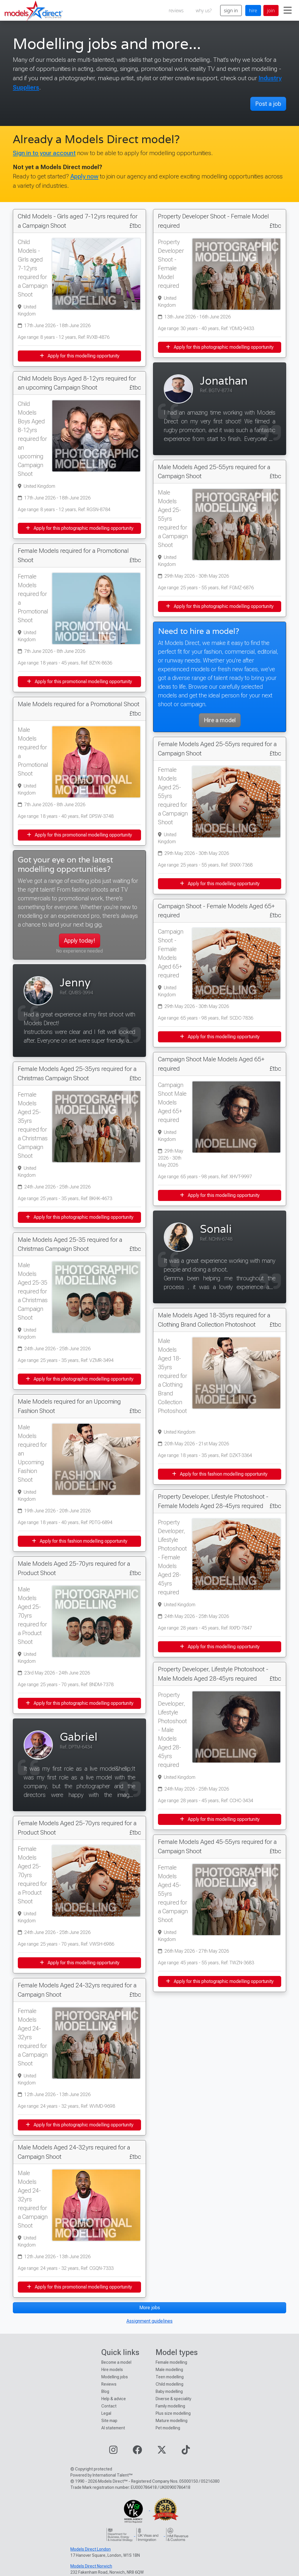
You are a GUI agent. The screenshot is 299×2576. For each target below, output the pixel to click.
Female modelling (171, 2362)
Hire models (112, 2369)
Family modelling (170, 2406)
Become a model (116, 2362)
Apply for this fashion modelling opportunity (79, 1541)
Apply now (84, 176)
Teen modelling (170, 2377)
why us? (204, 10)
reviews (176, 10)
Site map (109, 2420)
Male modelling (169, 2369)
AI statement (113, 2428)
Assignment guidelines (149, 2321)
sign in (231, 10)
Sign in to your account (44, 153)
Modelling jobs (114, 2377)
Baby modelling (169, 2391)
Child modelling (169, 2384)
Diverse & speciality (173, 2398)
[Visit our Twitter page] (161, 2451)
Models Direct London (90, 2549)
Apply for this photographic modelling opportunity (79, 528)
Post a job (268, 103)
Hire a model (220, 720)
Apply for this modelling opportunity (79, 356)
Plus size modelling (173, 2413)
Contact (109, 2406)
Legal (106, 2413)
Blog (105, 2391)
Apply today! (79, 940)
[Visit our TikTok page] (186, 2451)
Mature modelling (171, 2420)
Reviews (109, 2384)
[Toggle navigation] (287, 10)
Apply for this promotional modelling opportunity (79, 681)
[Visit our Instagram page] (113, 2451)
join (271, 10)
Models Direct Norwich (91, 2566)
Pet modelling (168, 2428)
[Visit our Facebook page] (137, 2451)
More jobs (149, 2307)
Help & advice (113, 2398)
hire (253, 10)
